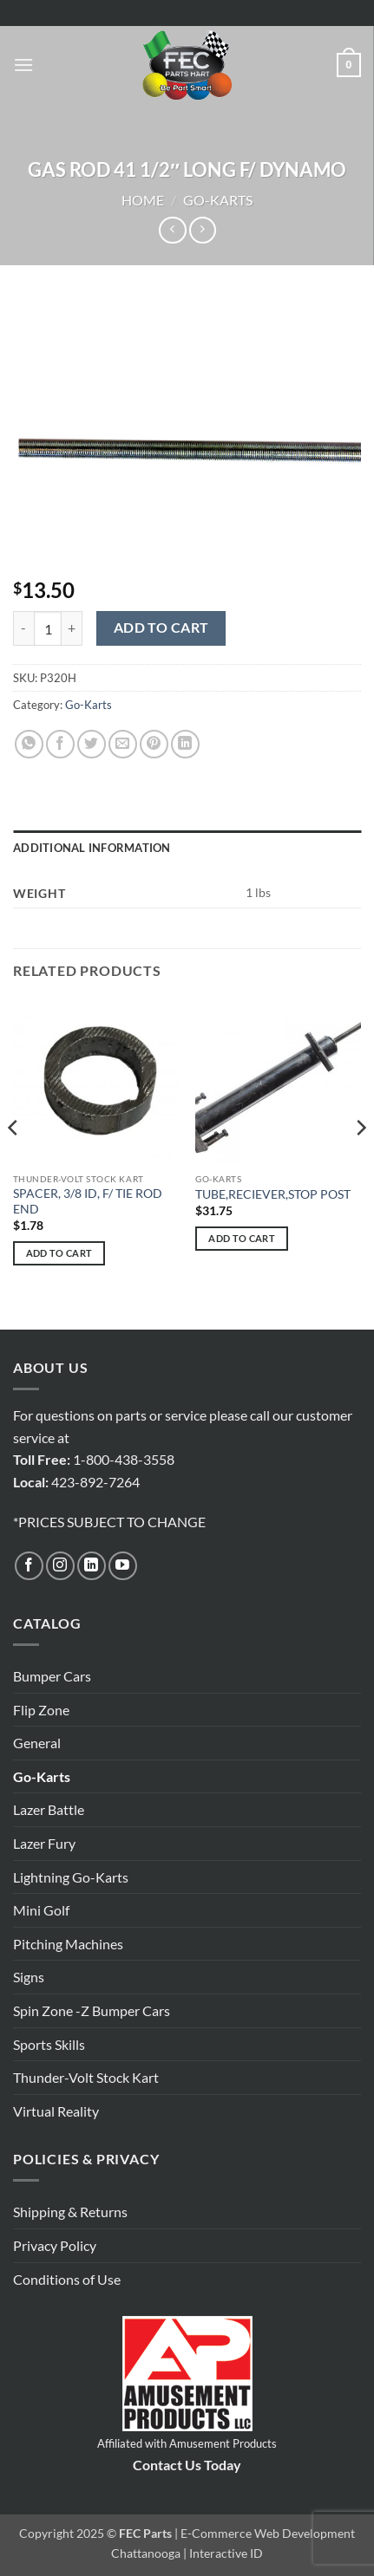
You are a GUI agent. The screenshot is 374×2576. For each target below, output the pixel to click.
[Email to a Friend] (122, 744)
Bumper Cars (52, 1676)
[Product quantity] (48, 628)
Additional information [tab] (92, 848)
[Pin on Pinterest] (154, 744)
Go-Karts (218, 200)
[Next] (360, 1163)
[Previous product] (202, 230)
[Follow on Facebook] (29, 1565)
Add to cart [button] (59, 1253)
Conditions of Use (67, 2279)
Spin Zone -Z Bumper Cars (91, 2010)
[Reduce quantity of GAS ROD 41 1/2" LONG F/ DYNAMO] (23, 628)
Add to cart (161, 627)
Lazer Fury (44, 1843)
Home (142, 200)
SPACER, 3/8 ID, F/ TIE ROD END (87, 1201)
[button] (23, 64)
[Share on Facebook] (60, 744)
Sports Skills (49, 2044)
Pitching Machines (68, 1943)
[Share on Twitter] (91, 744)
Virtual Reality (56, 2111)
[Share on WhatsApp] (29, 744)
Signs (28, 1976)
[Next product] (172, 230)
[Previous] (13, 1163)
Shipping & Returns (70, 2211)
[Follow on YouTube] (122, 1565)
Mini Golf (41, 1910)
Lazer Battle (48, 1809)
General (37, 1742)
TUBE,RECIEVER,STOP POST (273, 1194)
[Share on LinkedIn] (185, 744)
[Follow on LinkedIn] (91, 1565)
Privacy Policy (54, 2245)
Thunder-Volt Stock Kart (86, 2077)
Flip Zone (41, 1709)
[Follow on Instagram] (60, 1565)
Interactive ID (226, 2553)
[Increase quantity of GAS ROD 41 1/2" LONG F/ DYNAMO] (72, 628)
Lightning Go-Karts (70, 1877)
